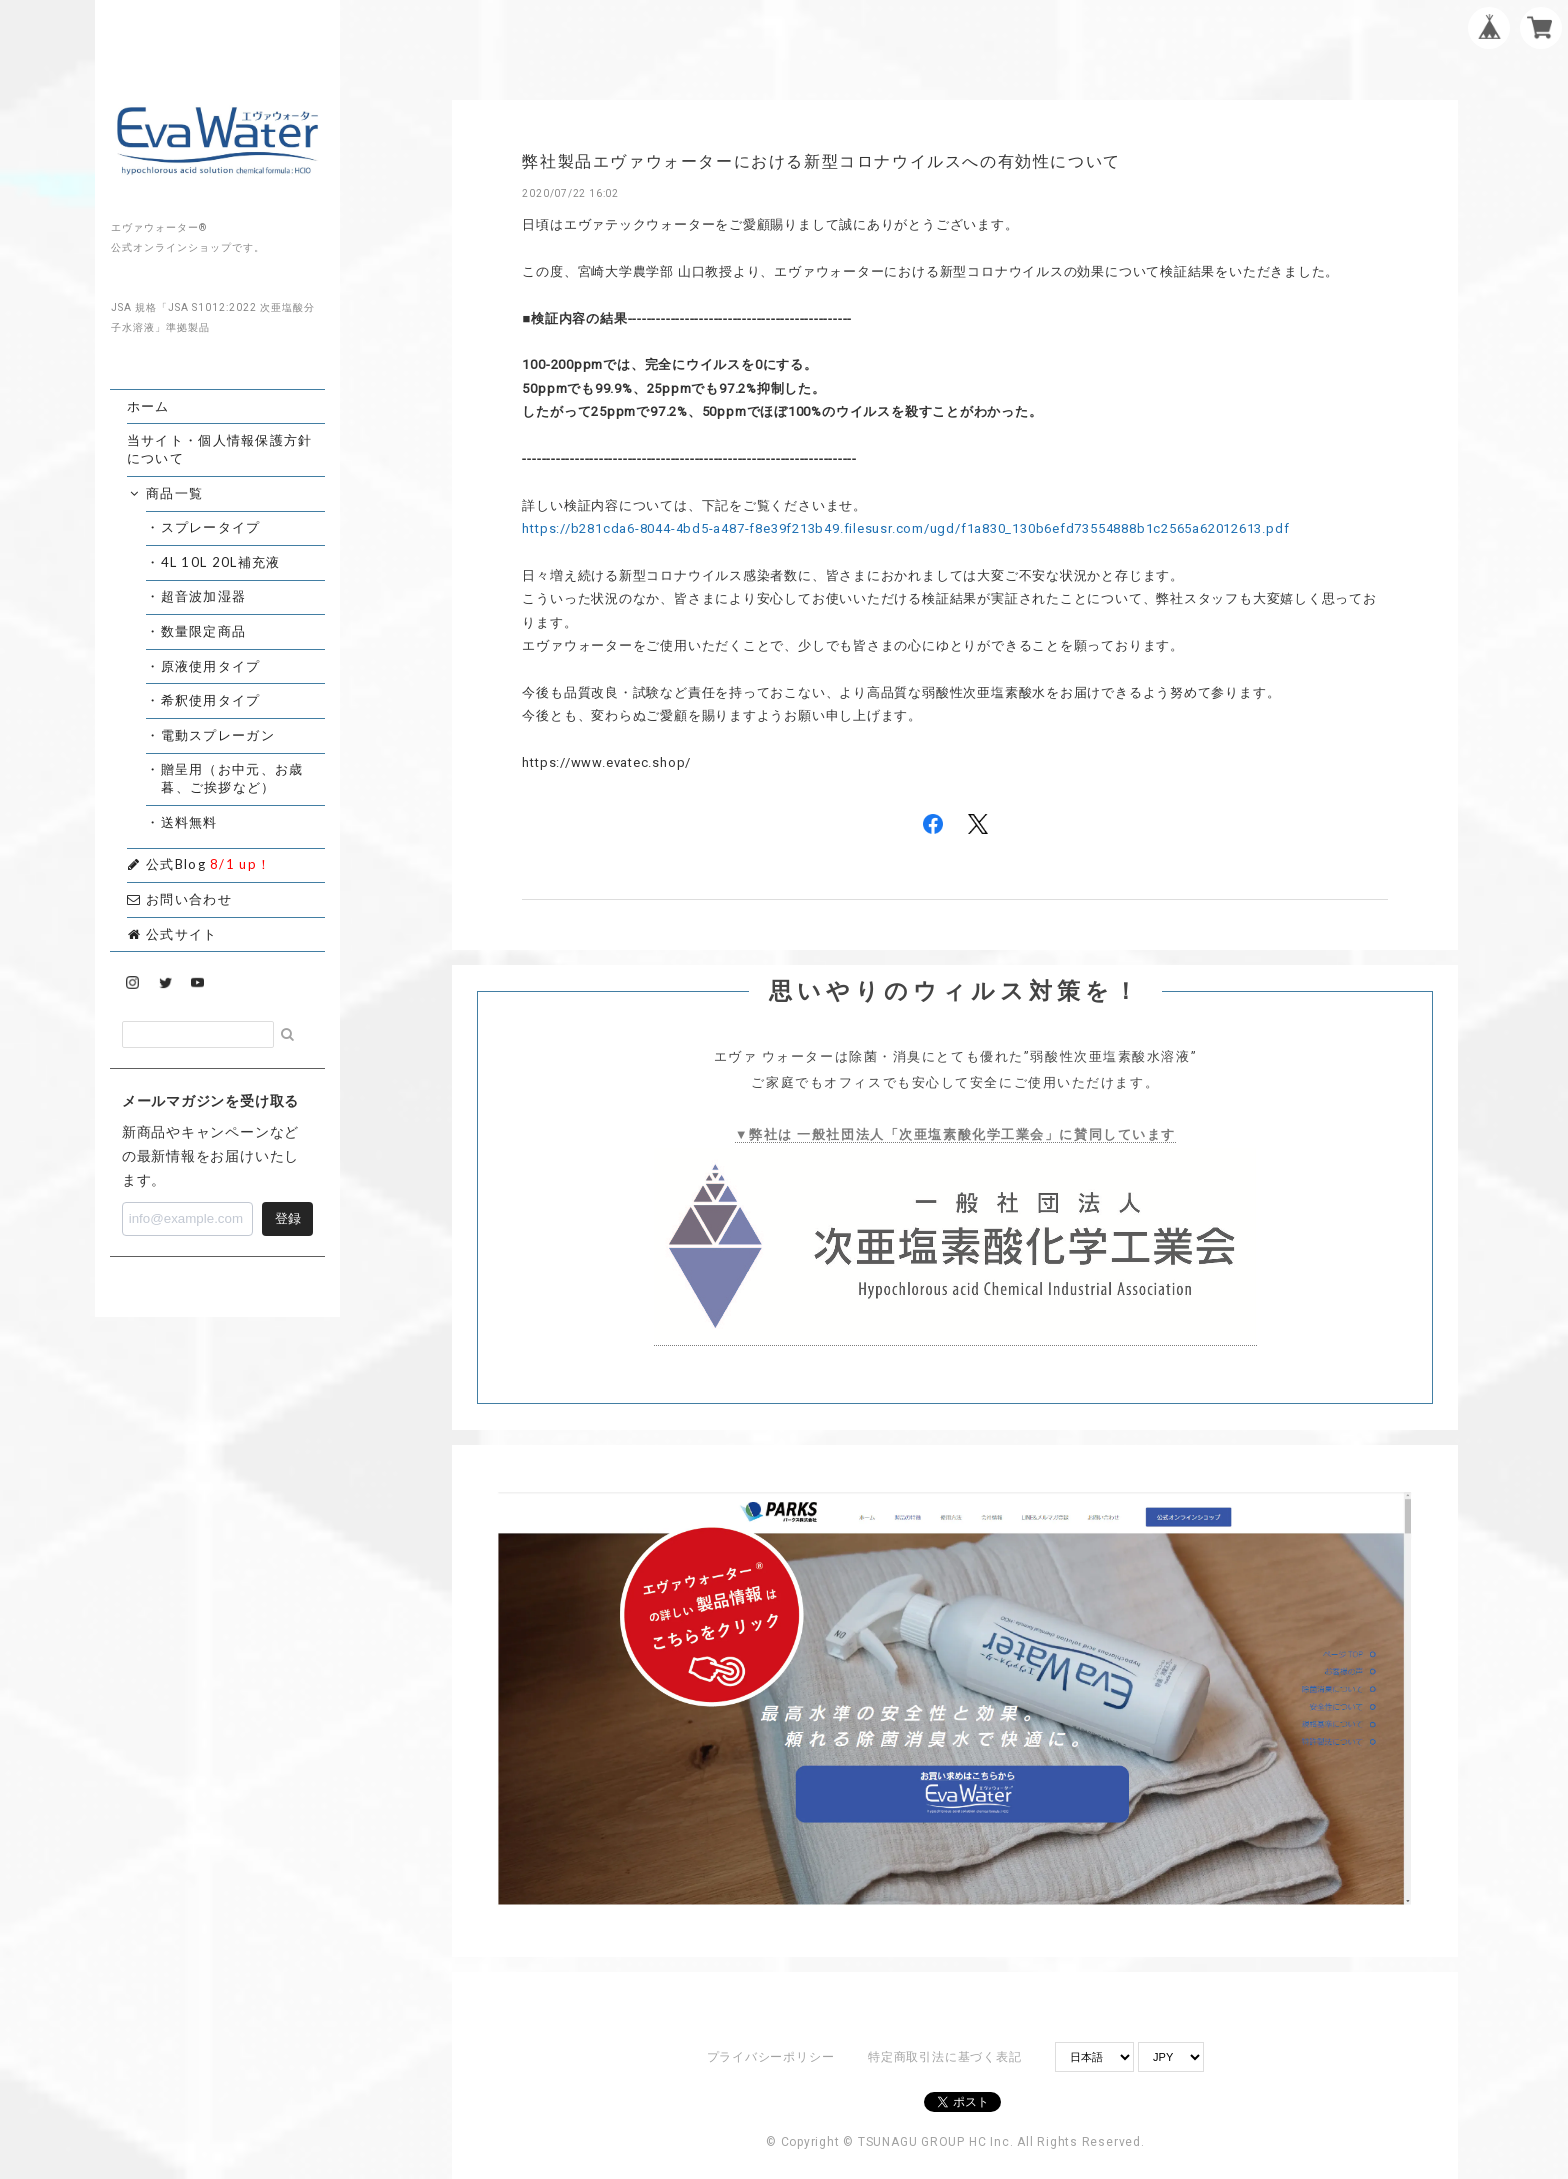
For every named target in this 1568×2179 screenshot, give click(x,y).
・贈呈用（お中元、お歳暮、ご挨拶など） (232, 778)
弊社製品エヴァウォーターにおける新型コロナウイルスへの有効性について (821, 161)
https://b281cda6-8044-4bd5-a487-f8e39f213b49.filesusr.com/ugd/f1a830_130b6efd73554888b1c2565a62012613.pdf (905, 528)
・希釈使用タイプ (210, 700)
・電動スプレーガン (218, 735)
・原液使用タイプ (210, 666)
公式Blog (199, 864)
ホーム (148, 406)
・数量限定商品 (203, 631)
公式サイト (172, 934)
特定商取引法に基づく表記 (944, 2057)
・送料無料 (189, 822)
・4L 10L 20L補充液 (220, 562)
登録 (288, 1218)
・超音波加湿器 (203, 596)
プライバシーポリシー (771, 2057)
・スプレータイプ (210, 527)
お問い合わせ (179, 899)
